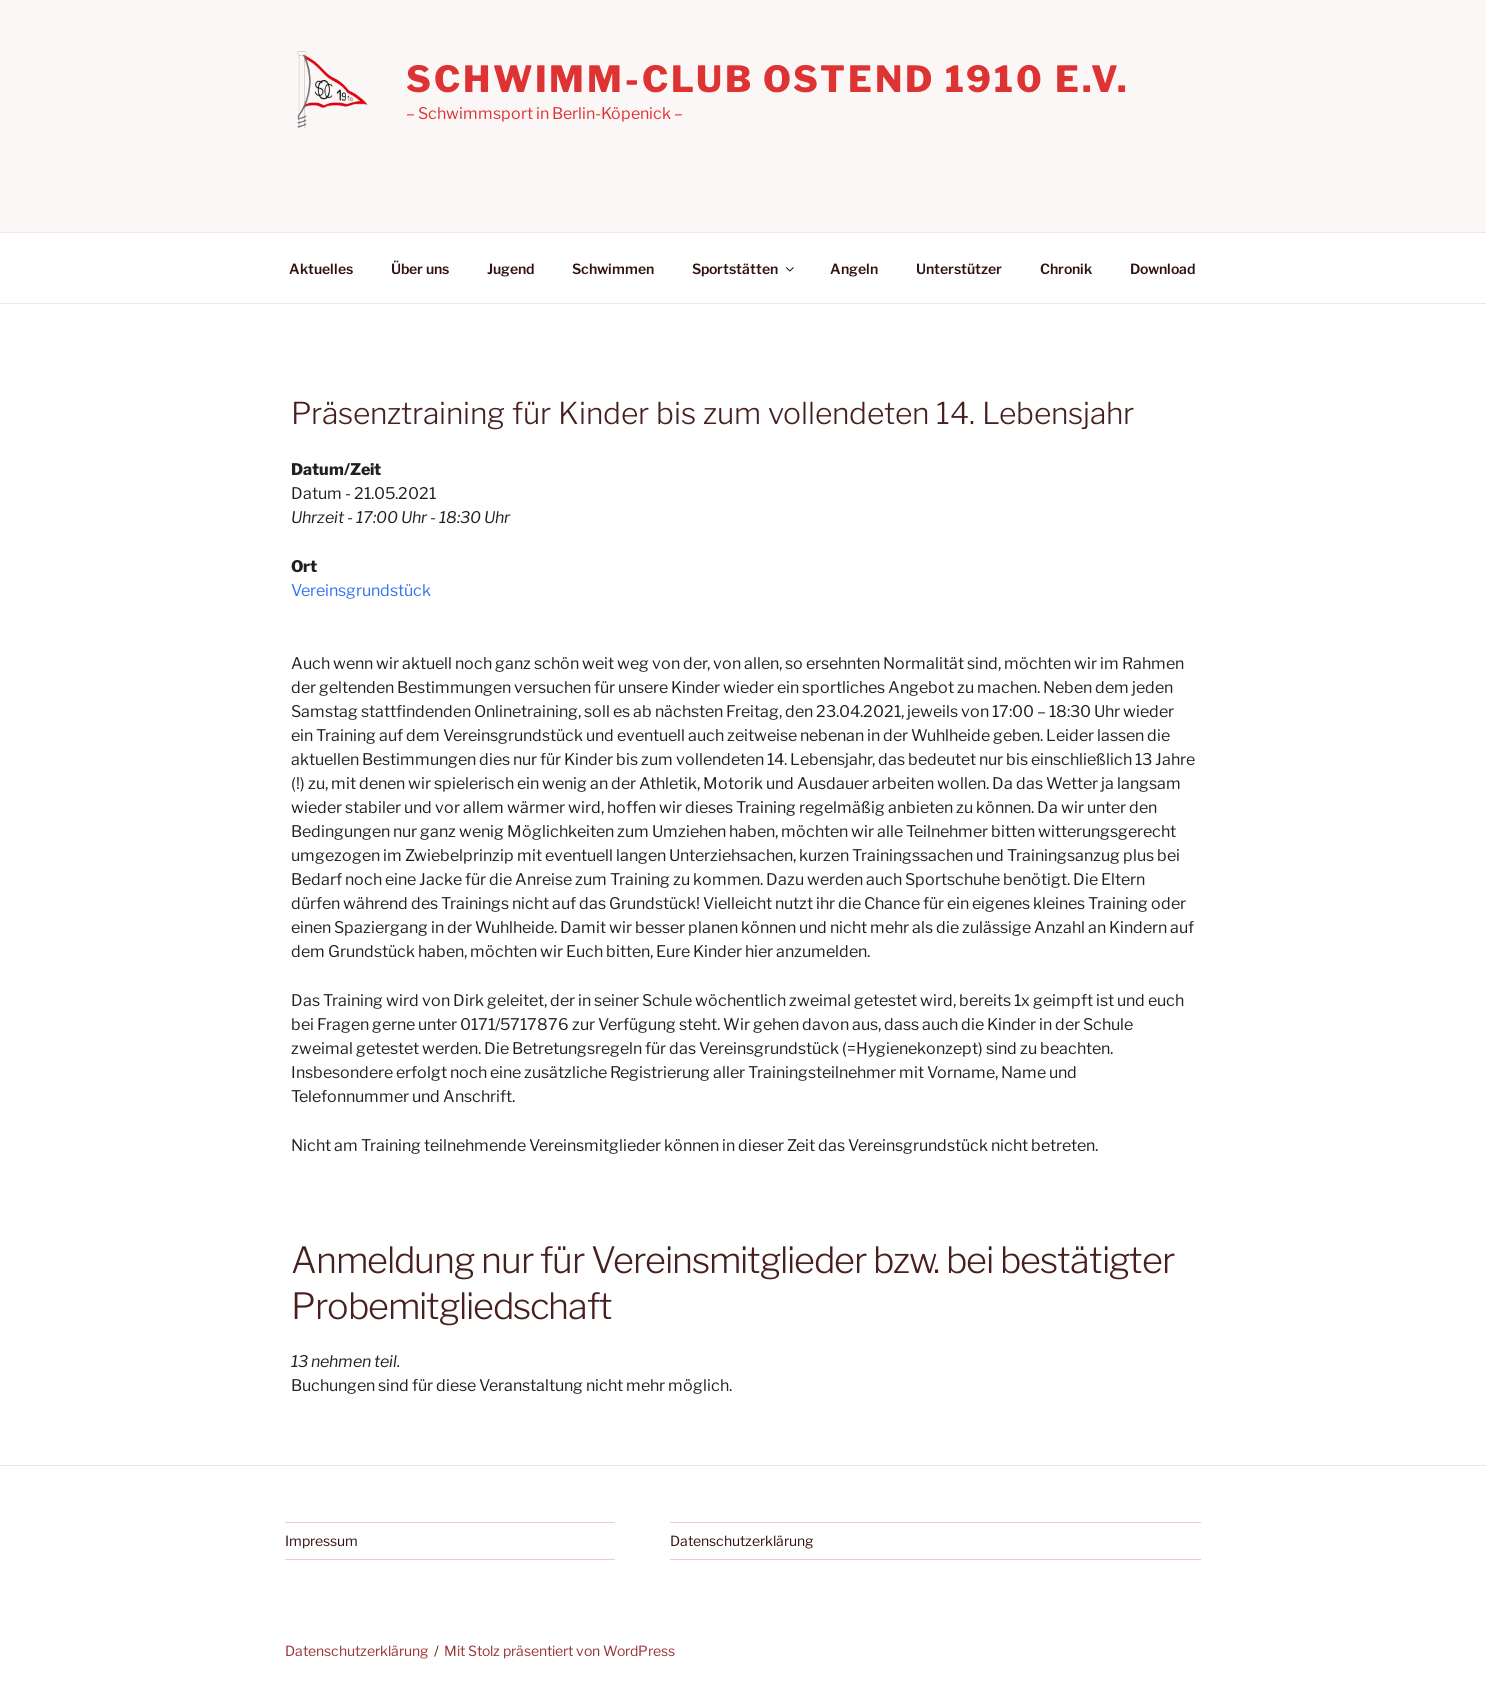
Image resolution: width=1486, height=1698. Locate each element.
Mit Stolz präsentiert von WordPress (559, 1650)
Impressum (321, 1540)
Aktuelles (321, 268)
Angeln (854, 268)
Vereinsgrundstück (361, 590)
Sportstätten (744, 268)
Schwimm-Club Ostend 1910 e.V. (768, 79)
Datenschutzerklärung (741, 1540)
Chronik (1066, 268)
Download (1162, 268)
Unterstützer (959, 268)
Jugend (510, 268)
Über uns (420, 268)
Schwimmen (613, 268)
